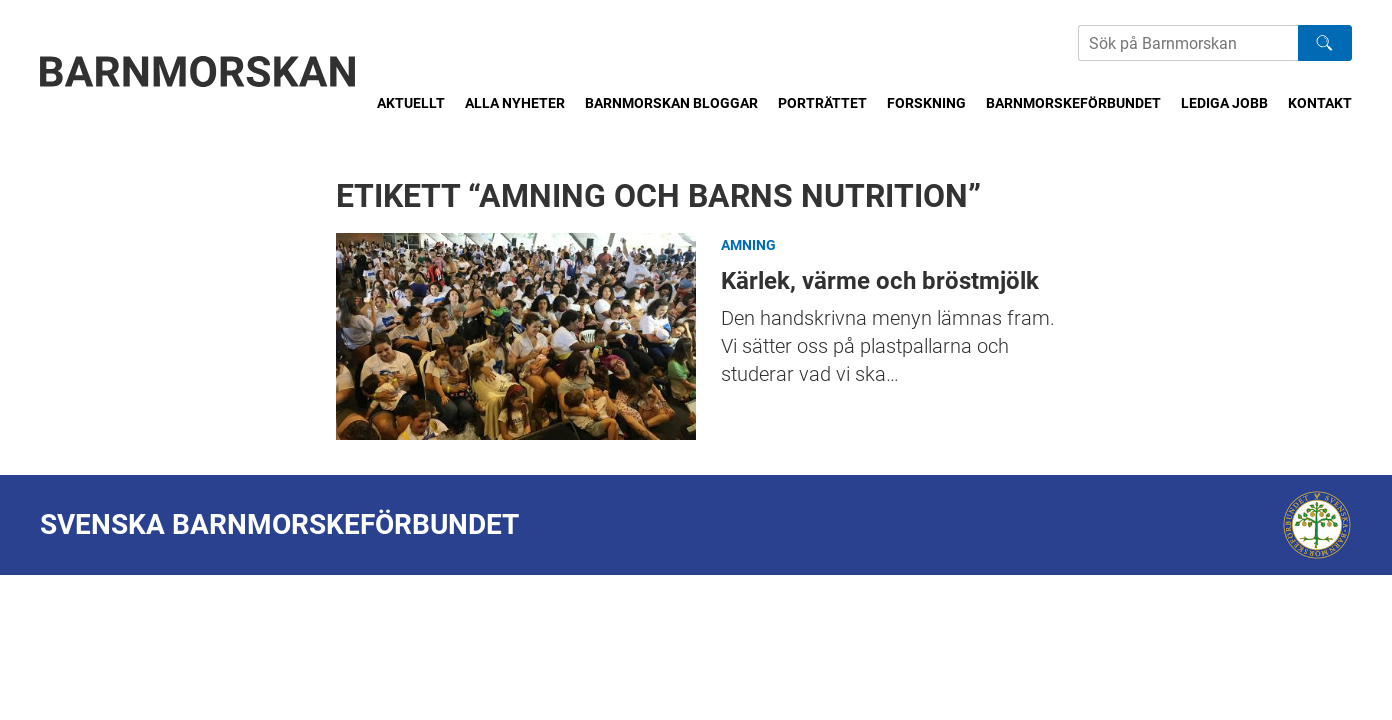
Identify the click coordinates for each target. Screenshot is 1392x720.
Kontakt (1320, 103)
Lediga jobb (1224, 103)
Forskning (926, 103)
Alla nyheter (515, 103)
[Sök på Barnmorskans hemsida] (1188, 43)
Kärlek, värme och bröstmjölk (516, 336)
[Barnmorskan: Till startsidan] (198, 71)
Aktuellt (411, 103)
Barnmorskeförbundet (1073, 103)
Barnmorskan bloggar (671, 103)
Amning (748, 245)
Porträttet (822, 103)
